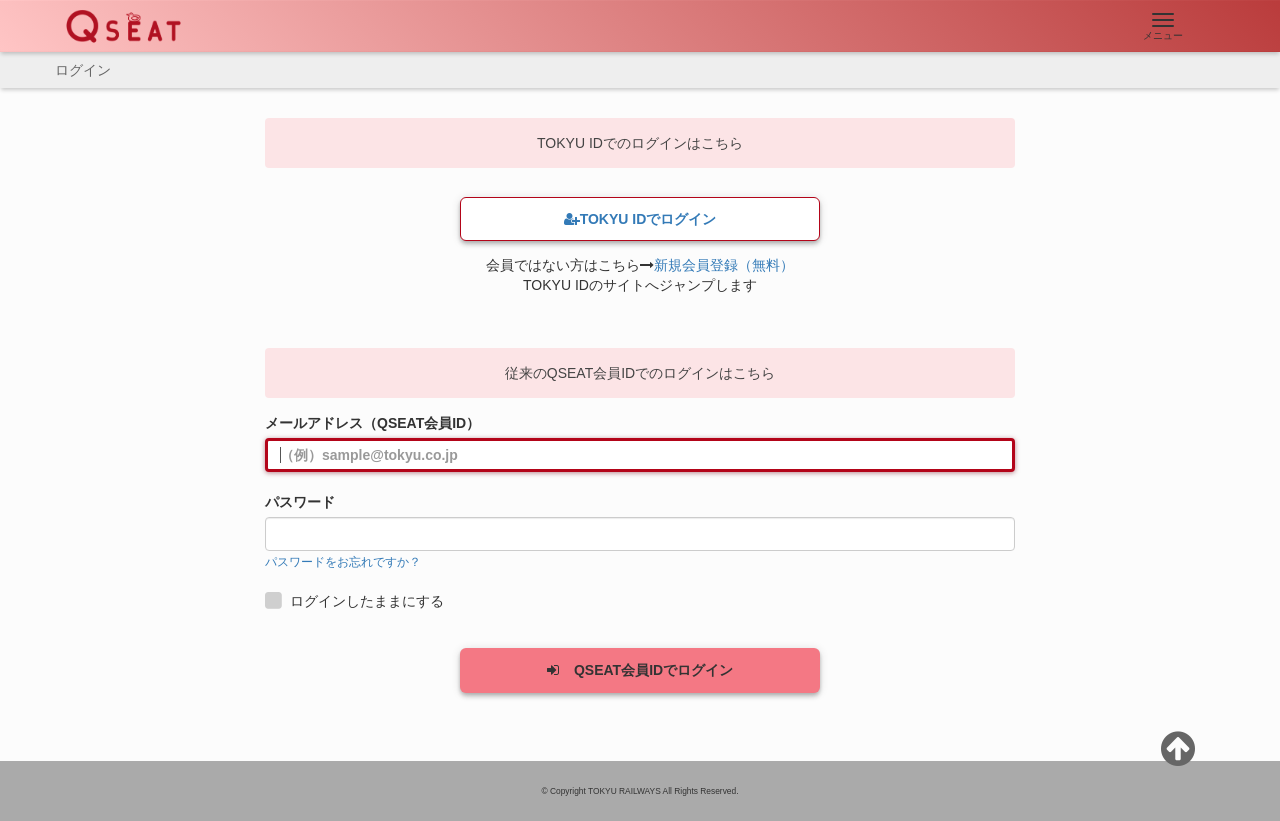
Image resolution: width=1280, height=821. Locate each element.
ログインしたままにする (357, 601)
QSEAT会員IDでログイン (640, 670)
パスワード (300, 502)
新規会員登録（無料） (724, 265)
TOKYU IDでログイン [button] (640, 219)
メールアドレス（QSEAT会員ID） (372, 423)
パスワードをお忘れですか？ (343, 562)
